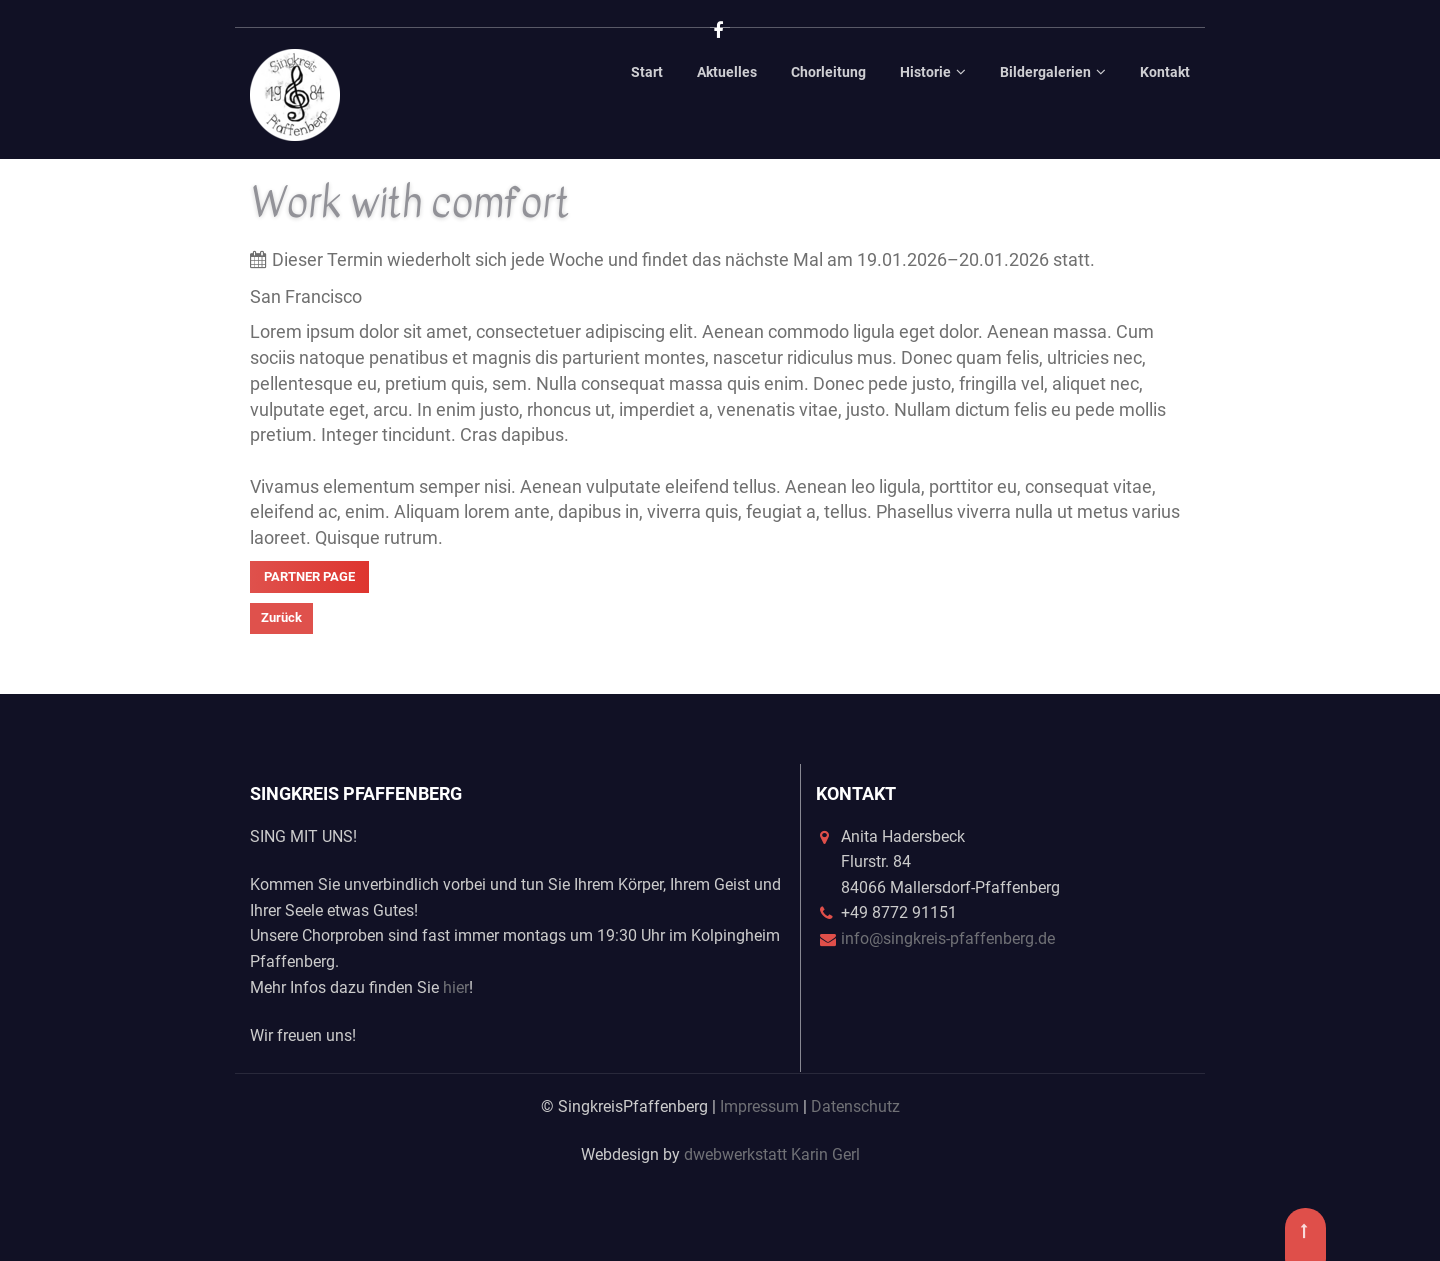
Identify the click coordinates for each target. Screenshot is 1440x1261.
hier (456, 987)
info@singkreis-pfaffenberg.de (948, 938)
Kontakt (1165, 72)
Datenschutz (855, 1106)
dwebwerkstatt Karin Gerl (772, 1154)
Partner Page (309, 576)
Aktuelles (727, 72)
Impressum (759, 1106)
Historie (925, 72)
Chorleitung (828, 72)
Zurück (281, 617)
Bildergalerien (1045, 72)
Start (647, 72)
